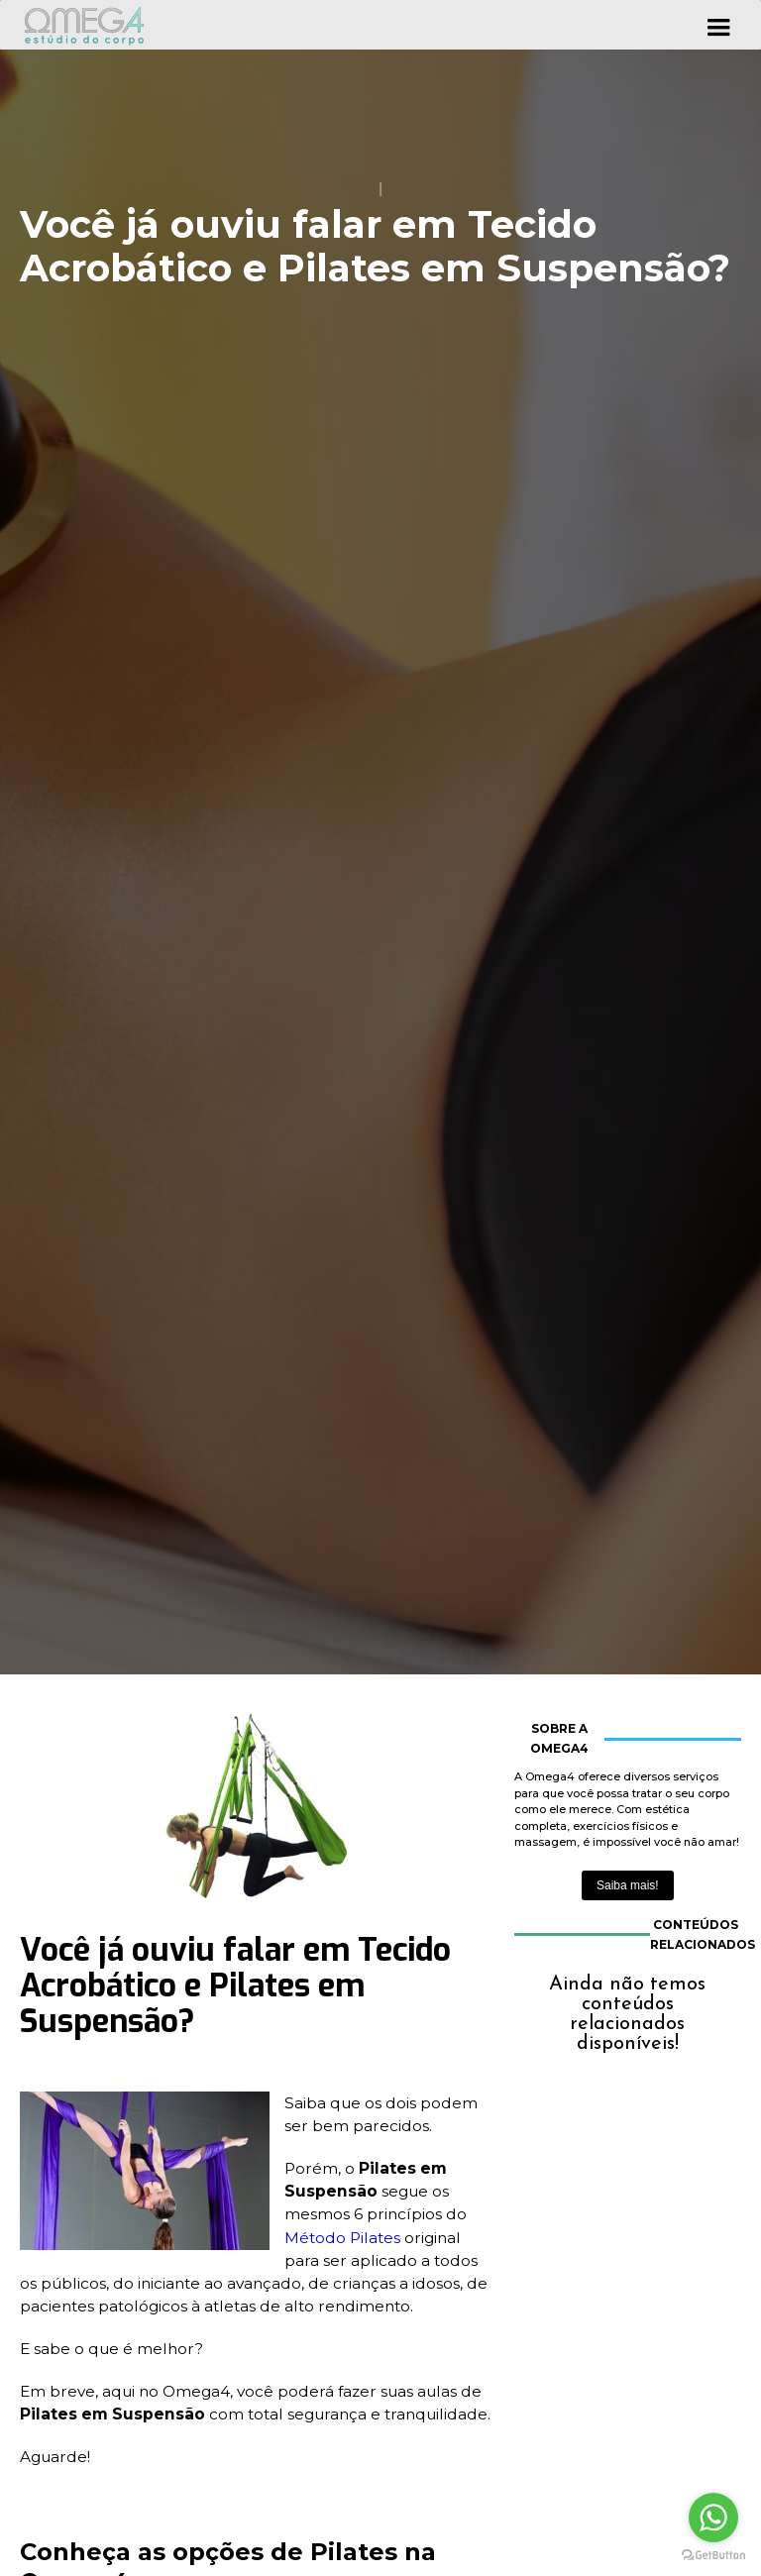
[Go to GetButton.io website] (713, 2555)
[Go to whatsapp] (713, 2517)
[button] (718, 25)
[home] (84, 25)
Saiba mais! (628, 1885)
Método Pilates (342, 2237)
